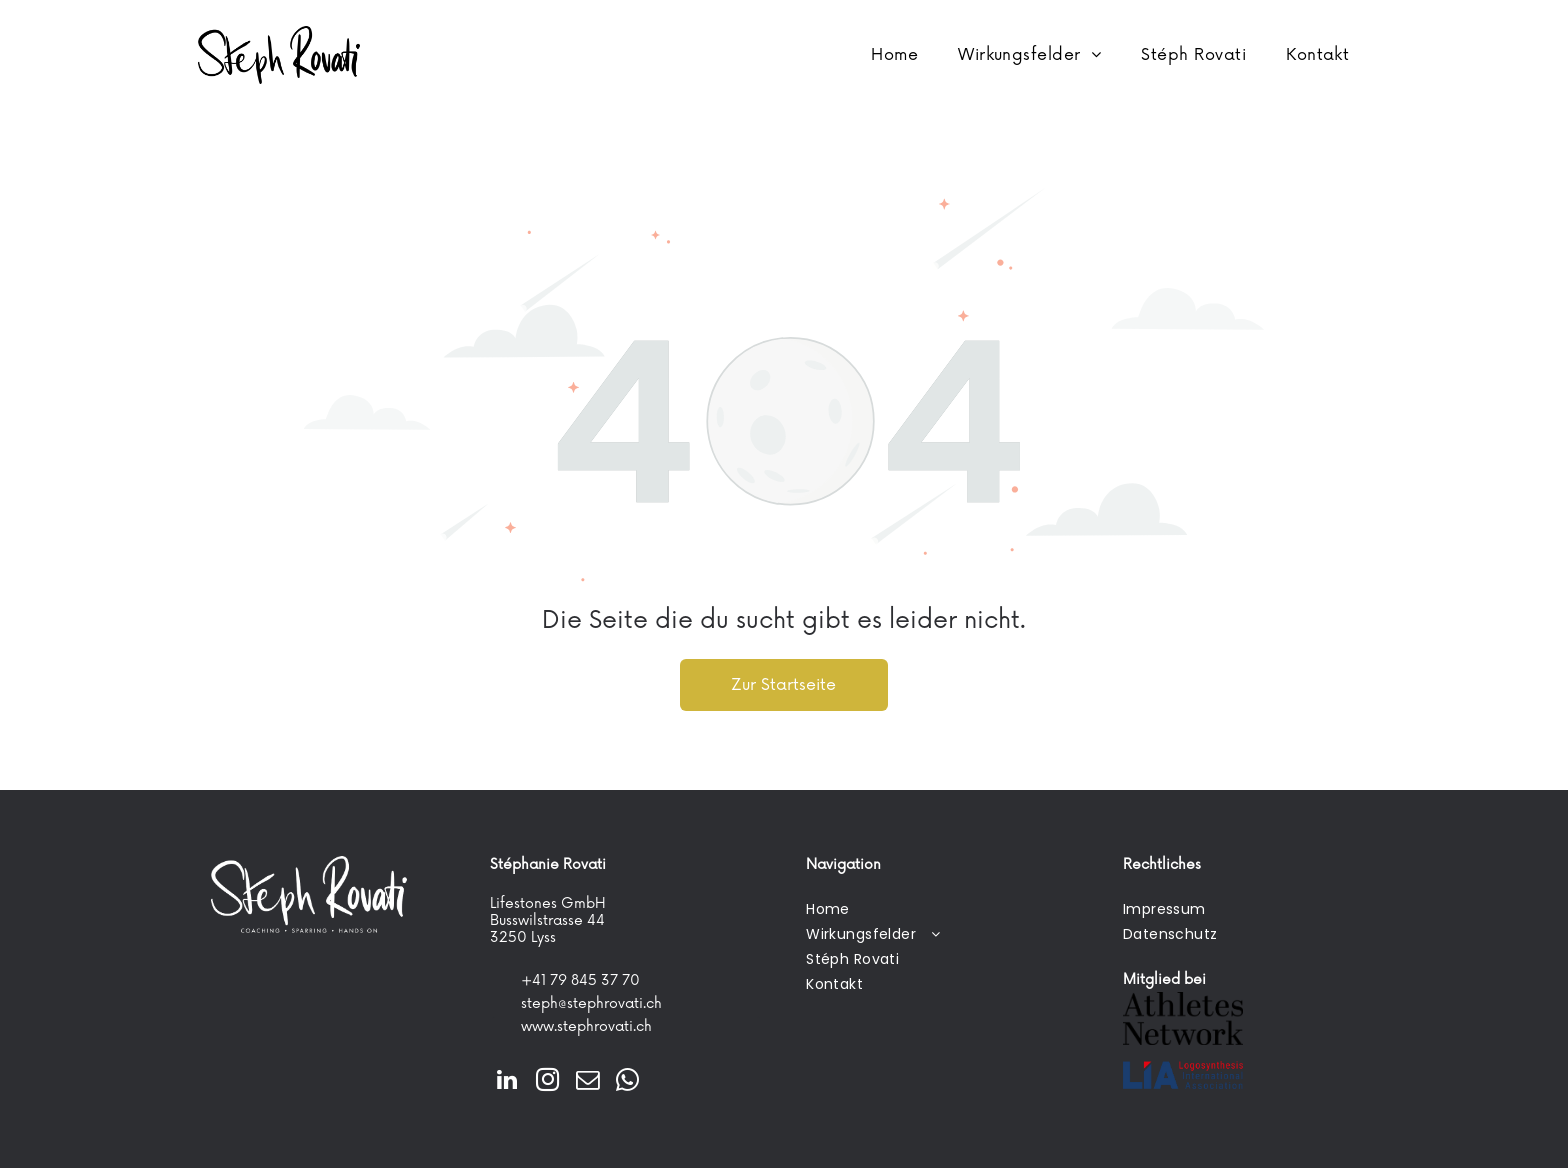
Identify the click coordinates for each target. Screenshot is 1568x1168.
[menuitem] (894, 55)
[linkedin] (507, 1082)
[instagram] (547, 1082)
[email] (587, 1082)
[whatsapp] (627, 1082)
